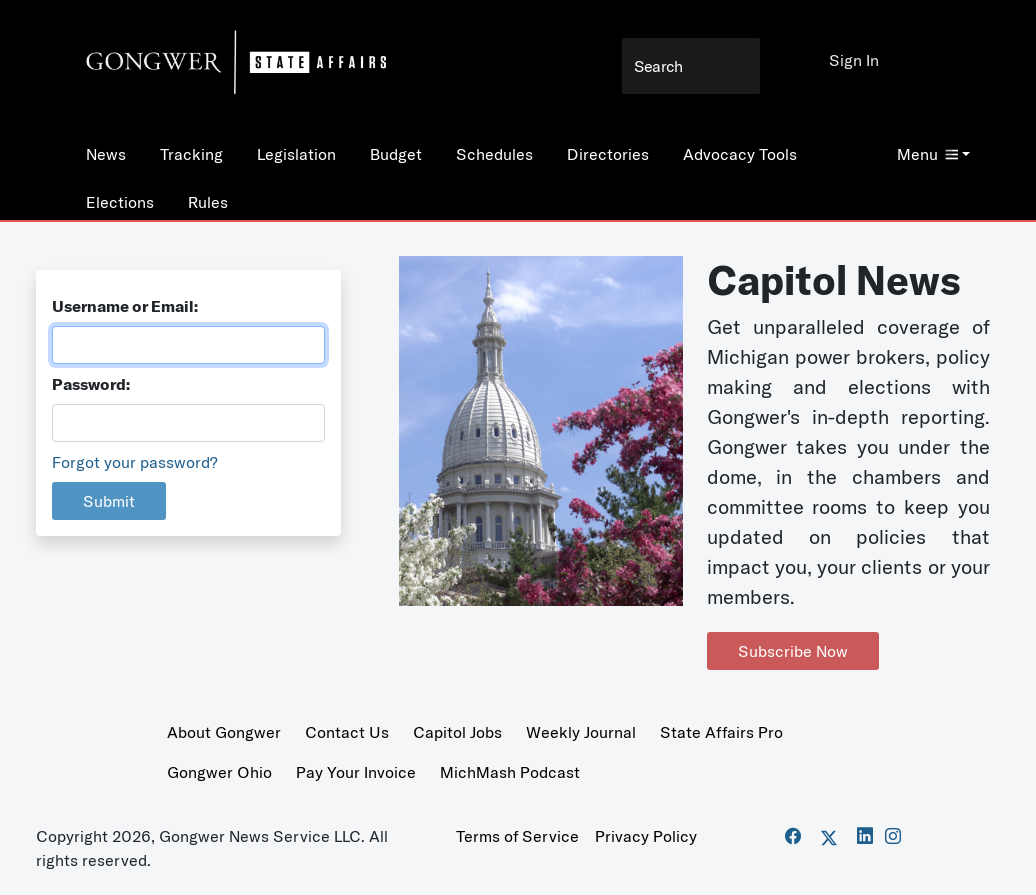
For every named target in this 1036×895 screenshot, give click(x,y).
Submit (109, 501)
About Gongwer (224, 732)
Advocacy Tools (740, 154)
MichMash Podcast (510, 772)
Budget (396, 154)
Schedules (494, 154)
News (106, 154)
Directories (608, 154)
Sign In (854, 60)
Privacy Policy (646, 836)
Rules (208, 202)
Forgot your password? (135, 462)
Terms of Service (517, 836)
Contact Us (347, 732)
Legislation (296, 154)
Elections (120, 202)
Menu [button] (927, 154)
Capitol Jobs (457, 732)
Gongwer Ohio (219, 772)
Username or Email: (125, 306)
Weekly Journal (581, 732)
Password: (91, 384)
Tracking (191, 154)
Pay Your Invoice (356, 772)
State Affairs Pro (721, 732)
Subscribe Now (793, 651)
